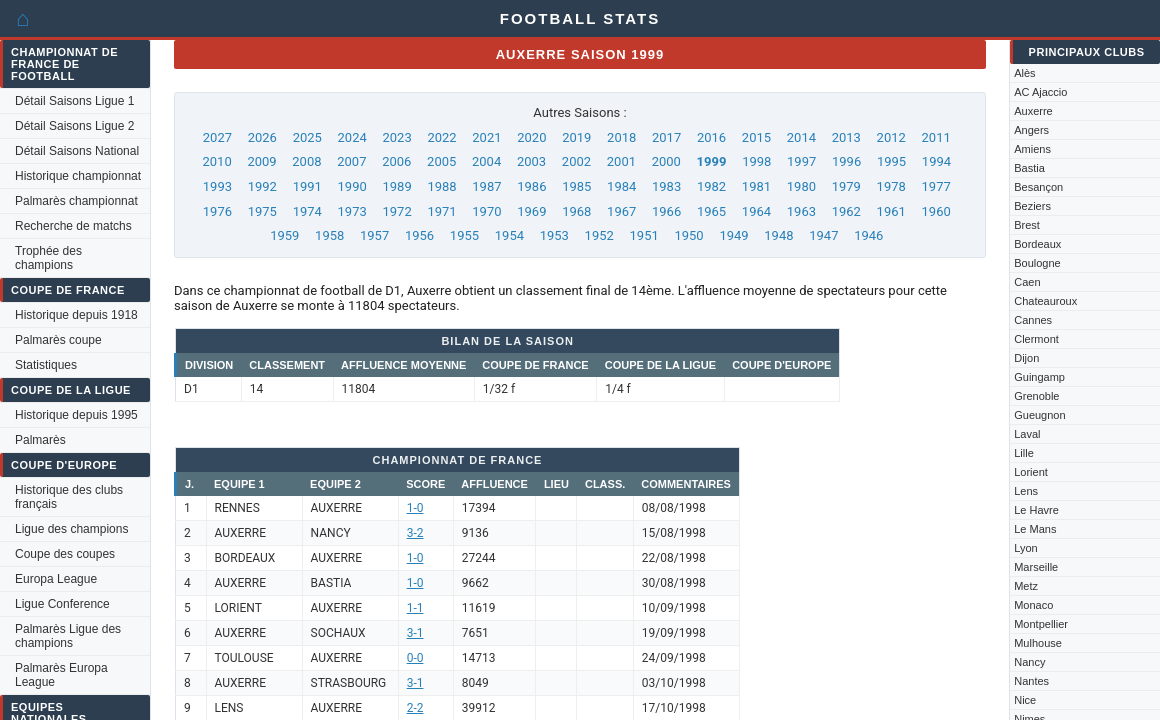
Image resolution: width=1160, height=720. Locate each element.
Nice (1025, 700)
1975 (262, 211)
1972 (396, 211)
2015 (756, 137)
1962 (846, 211)
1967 (621, 211)
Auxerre (1033, 111)
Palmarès (40, 440)
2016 (711, 137)
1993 (217, 186)
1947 (823, 235)
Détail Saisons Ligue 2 (74, 126)
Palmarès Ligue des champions (68, 636)
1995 (891, 161)
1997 (801, 161)
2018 (621, 137)
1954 (509, 235)
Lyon (1025, 548)
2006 (396, 161)
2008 (306, 161)
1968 (576, 211)
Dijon (1026, 358)
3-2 (415, 533)
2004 (486, 161)
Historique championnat (78, 176)
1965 (711, 211)
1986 (531, 186)
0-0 (415, 658)
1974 (307, 211)
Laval (1027, 434)
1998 (756, 161)
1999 (712, 161)
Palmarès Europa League (61, 675)
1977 (936, 186)
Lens (1026, 491)
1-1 (415, 608)
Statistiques (46, 365)
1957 (374, 235)
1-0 (415, 508)
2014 (801, 137)
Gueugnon (1039, 415)
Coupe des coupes (65, 554)
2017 (666, 137)
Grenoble (1036, 396)
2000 (666, 161)
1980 (801, 186)
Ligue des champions (71, 529)
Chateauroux (1045, 301)
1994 (936, 161)
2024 (352, 137)
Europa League (56, 579)
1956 (419, 235)
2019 (576, 137)
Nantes (1031, 681)
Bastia (1029, 168)
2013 (846, 137)
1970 (486, 211)
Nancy (1029, 662)
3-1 (415, 633)
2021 (486, 137)
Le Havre (1036, 510)
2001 (621, 161)
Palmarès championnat (76, 201)
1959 (284, 235)
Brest (1027, 225)
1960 (936, 211)
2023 (396, 137)
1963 (801, 211)
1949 (733, 235)
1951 (644, 235)
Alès (1024, 73)
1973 (352, 211)
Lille (1024, 453)
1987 (486, 186)
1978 (891, 186)
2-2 (415, 708)
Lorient (1031, 472)
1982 (711, 186)
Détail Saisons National (77, 151)
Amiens (1032, 149)
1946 (868, 235)
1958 (329, 235)
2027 (217, 137)
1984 (621, 186)
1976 (217, 211)
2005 (441, 161)
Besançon (1038, 187)
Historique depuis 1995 (76, 415)
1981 (756, 186)
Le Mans (1035, 529)
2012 (891, 137)
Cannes (1033, 320)
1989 (396, 186)
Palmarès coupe (58, 340)
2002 (576, 161)
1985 (576, 186)
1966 (666, 211)
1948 (778, 235)
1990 (352, 186)
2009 (261, 161)
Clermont (1036, 339)
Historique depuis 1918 (76, 315)
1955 (464, 235)
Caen (1027, 282)
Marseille (1036, 567)
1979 (846, 186)
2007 (351, 161)
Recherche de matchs (73, 226)
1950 (688, 235)
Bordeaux (1037, 244)
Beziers (1032, 206)
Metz (1026, 586)
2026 (262, 137)
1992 (262, 186)
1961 (891, 211)
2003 (531, 161)
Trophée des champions (48, 258)
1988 (441, 186)
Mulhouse (1038, 643)
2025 (307, 137)
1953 (554, 235)
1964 (756, 211)
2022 (441, 137)
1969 (531, 211)
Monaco (1033, 605)
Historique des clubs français (69, 497)
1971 (441, 211)
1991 (307, 186)
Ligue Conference (62, 604)
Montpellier (1041, 624)
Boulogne (1037, 263)
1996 (846, 161)
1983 (666, 186)
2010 (216, 161)
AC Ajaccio (1040, 92)
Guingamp (1039, 377)
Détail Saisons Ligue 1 (74, 101)
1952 (599, 235)
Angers (1031, 130)
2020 (531, 137)
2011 (936, 137)
